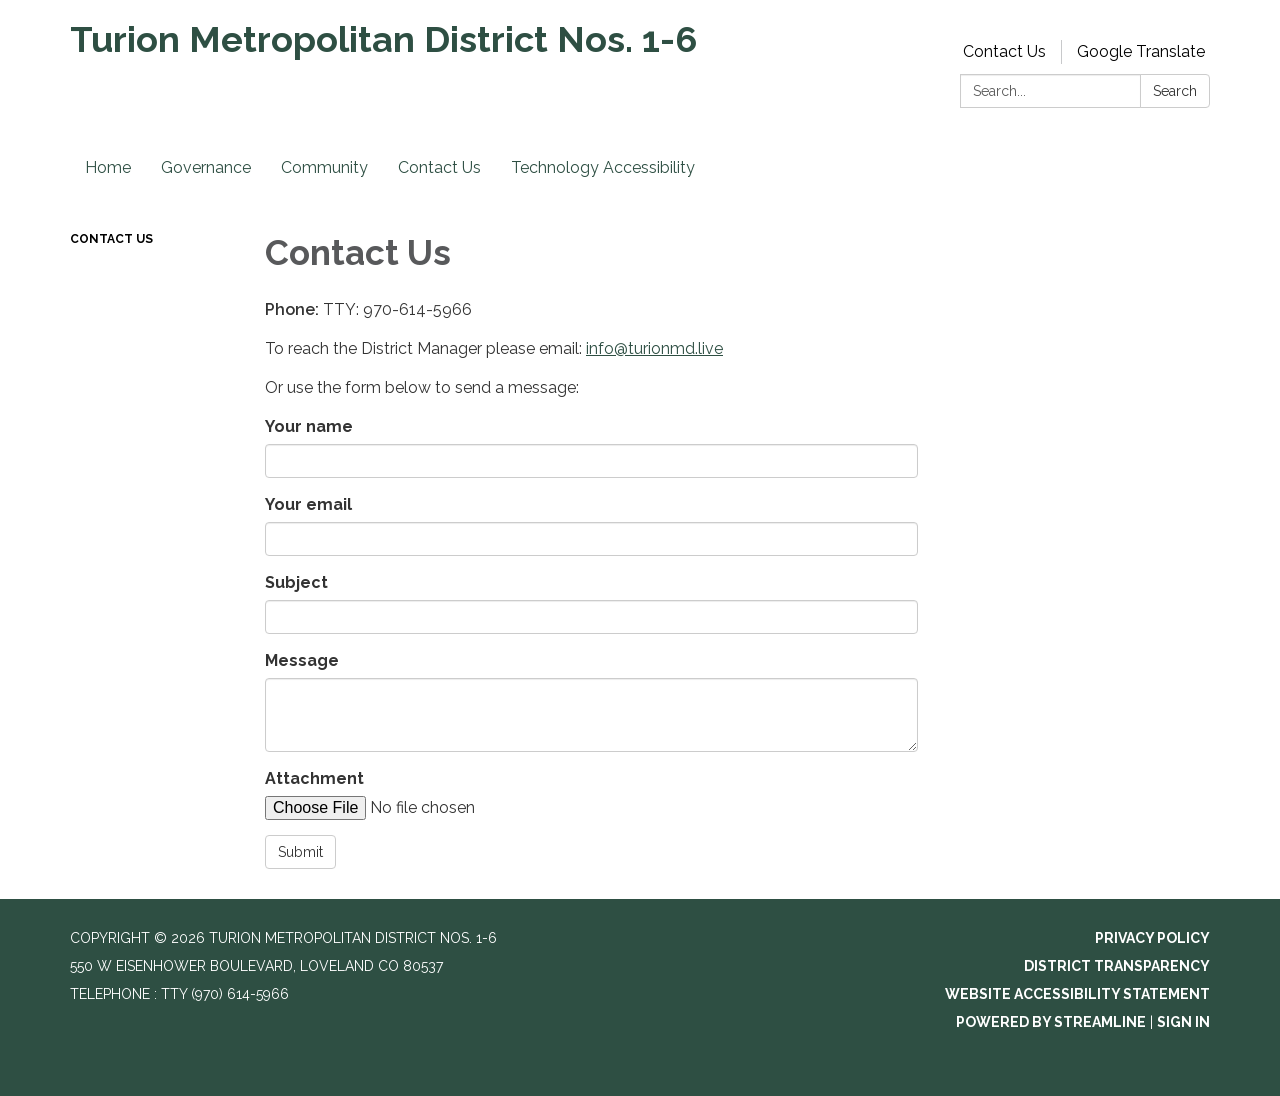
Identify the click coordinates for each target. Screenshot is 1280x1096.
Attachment (314, 778)
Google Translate (1141, 51)
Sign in (1183, 1022)
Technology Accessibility (603, 167)
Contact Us (1004, 51)
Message (302, 660)
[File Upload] (435, 808)
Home (108, 167)
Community (324, 167)
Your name (309, 426)
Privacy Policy (1152, 938)
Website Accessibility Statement (1077, 994)
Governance (206, 167)
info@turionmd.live (654, 348)
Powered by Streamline (1051, 1022)
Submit (300, 852)
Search (1175, 91)
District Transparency (1117, 966)
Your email (308, 504)
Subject (296, 582)
